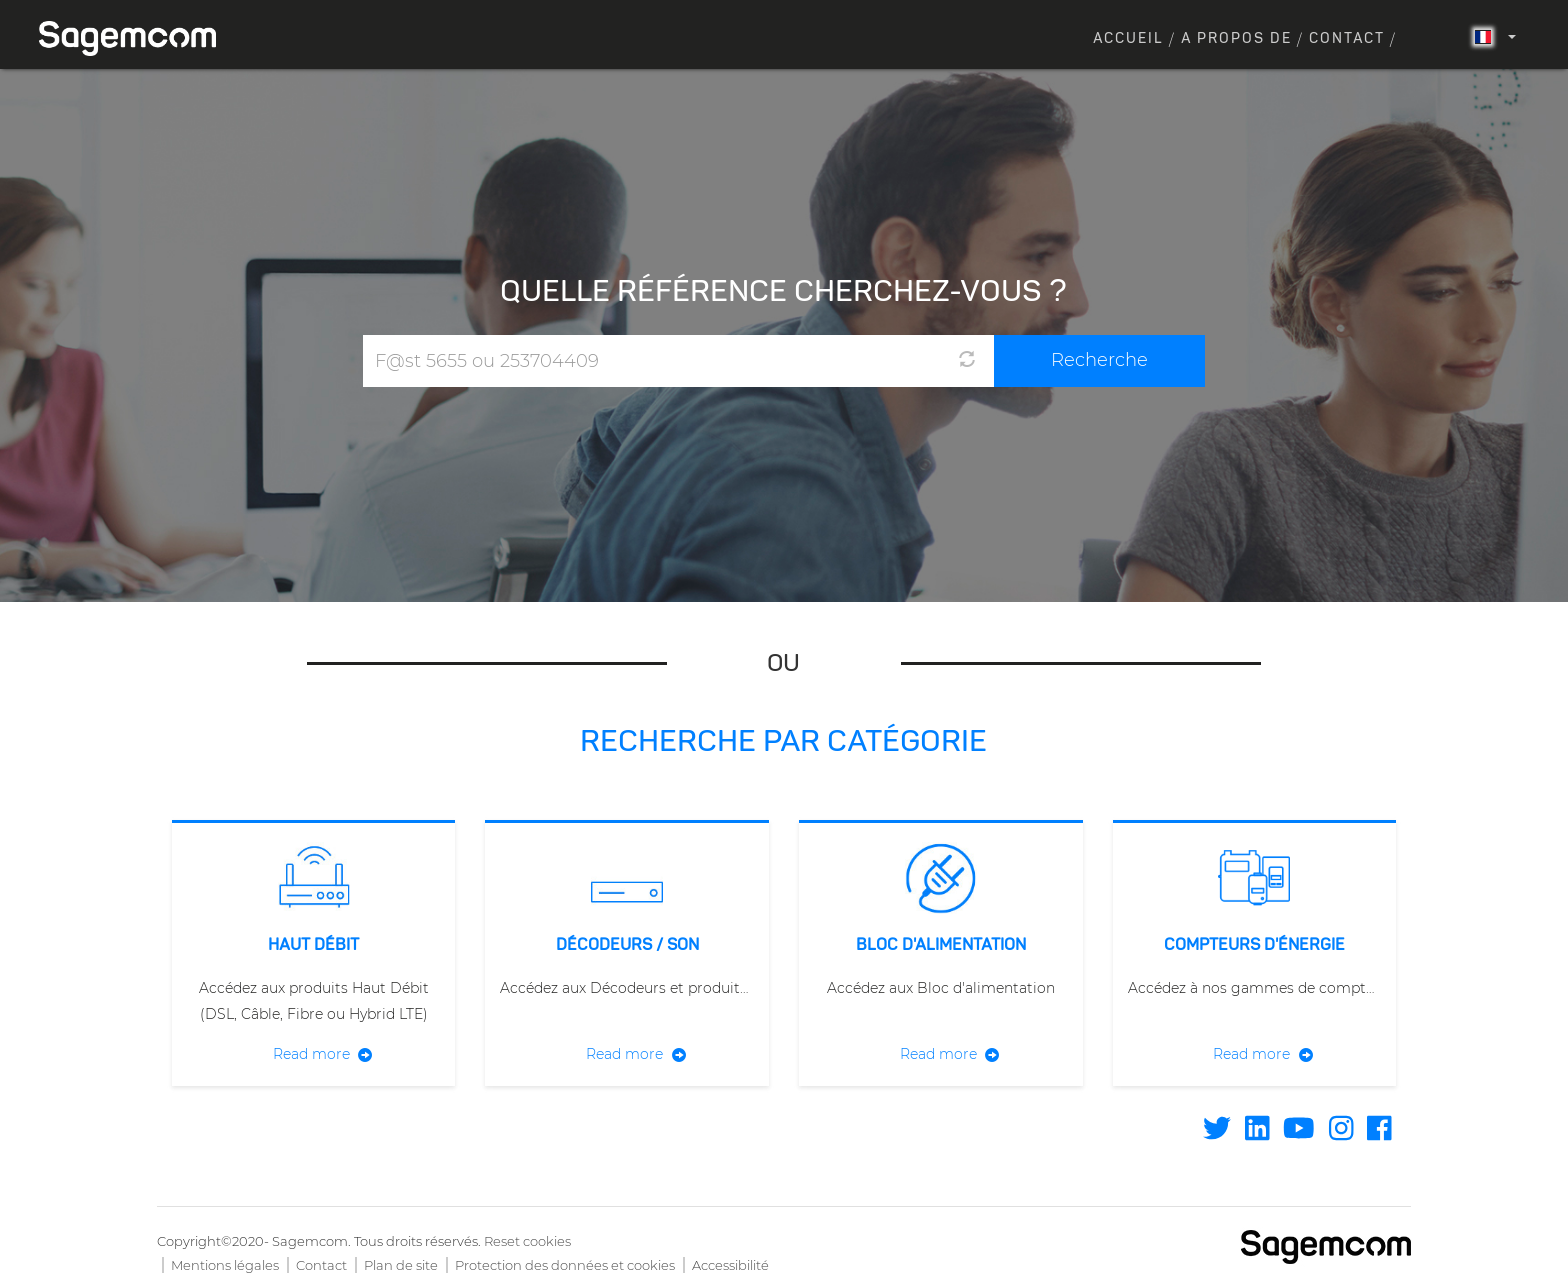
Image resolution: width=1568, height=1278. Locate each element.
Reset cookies (527, 1241)
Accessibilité (730, 1265)
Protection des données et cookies (565, 1265)
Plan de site (401, 1265)
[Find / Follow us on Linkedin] (1257, 1134)
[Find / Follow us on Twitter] (1217, 1134)
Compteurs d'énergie (1254, 946)
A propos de (1236, 39)
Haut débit (313, 946)
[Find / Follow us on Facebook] (1379, 1134)
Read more (311, 1054)
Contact (1347, 39)
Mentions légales (225, 1265)
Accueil (1128, 39)
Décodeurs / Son (627, 946)
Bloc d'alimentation (941, 946)
